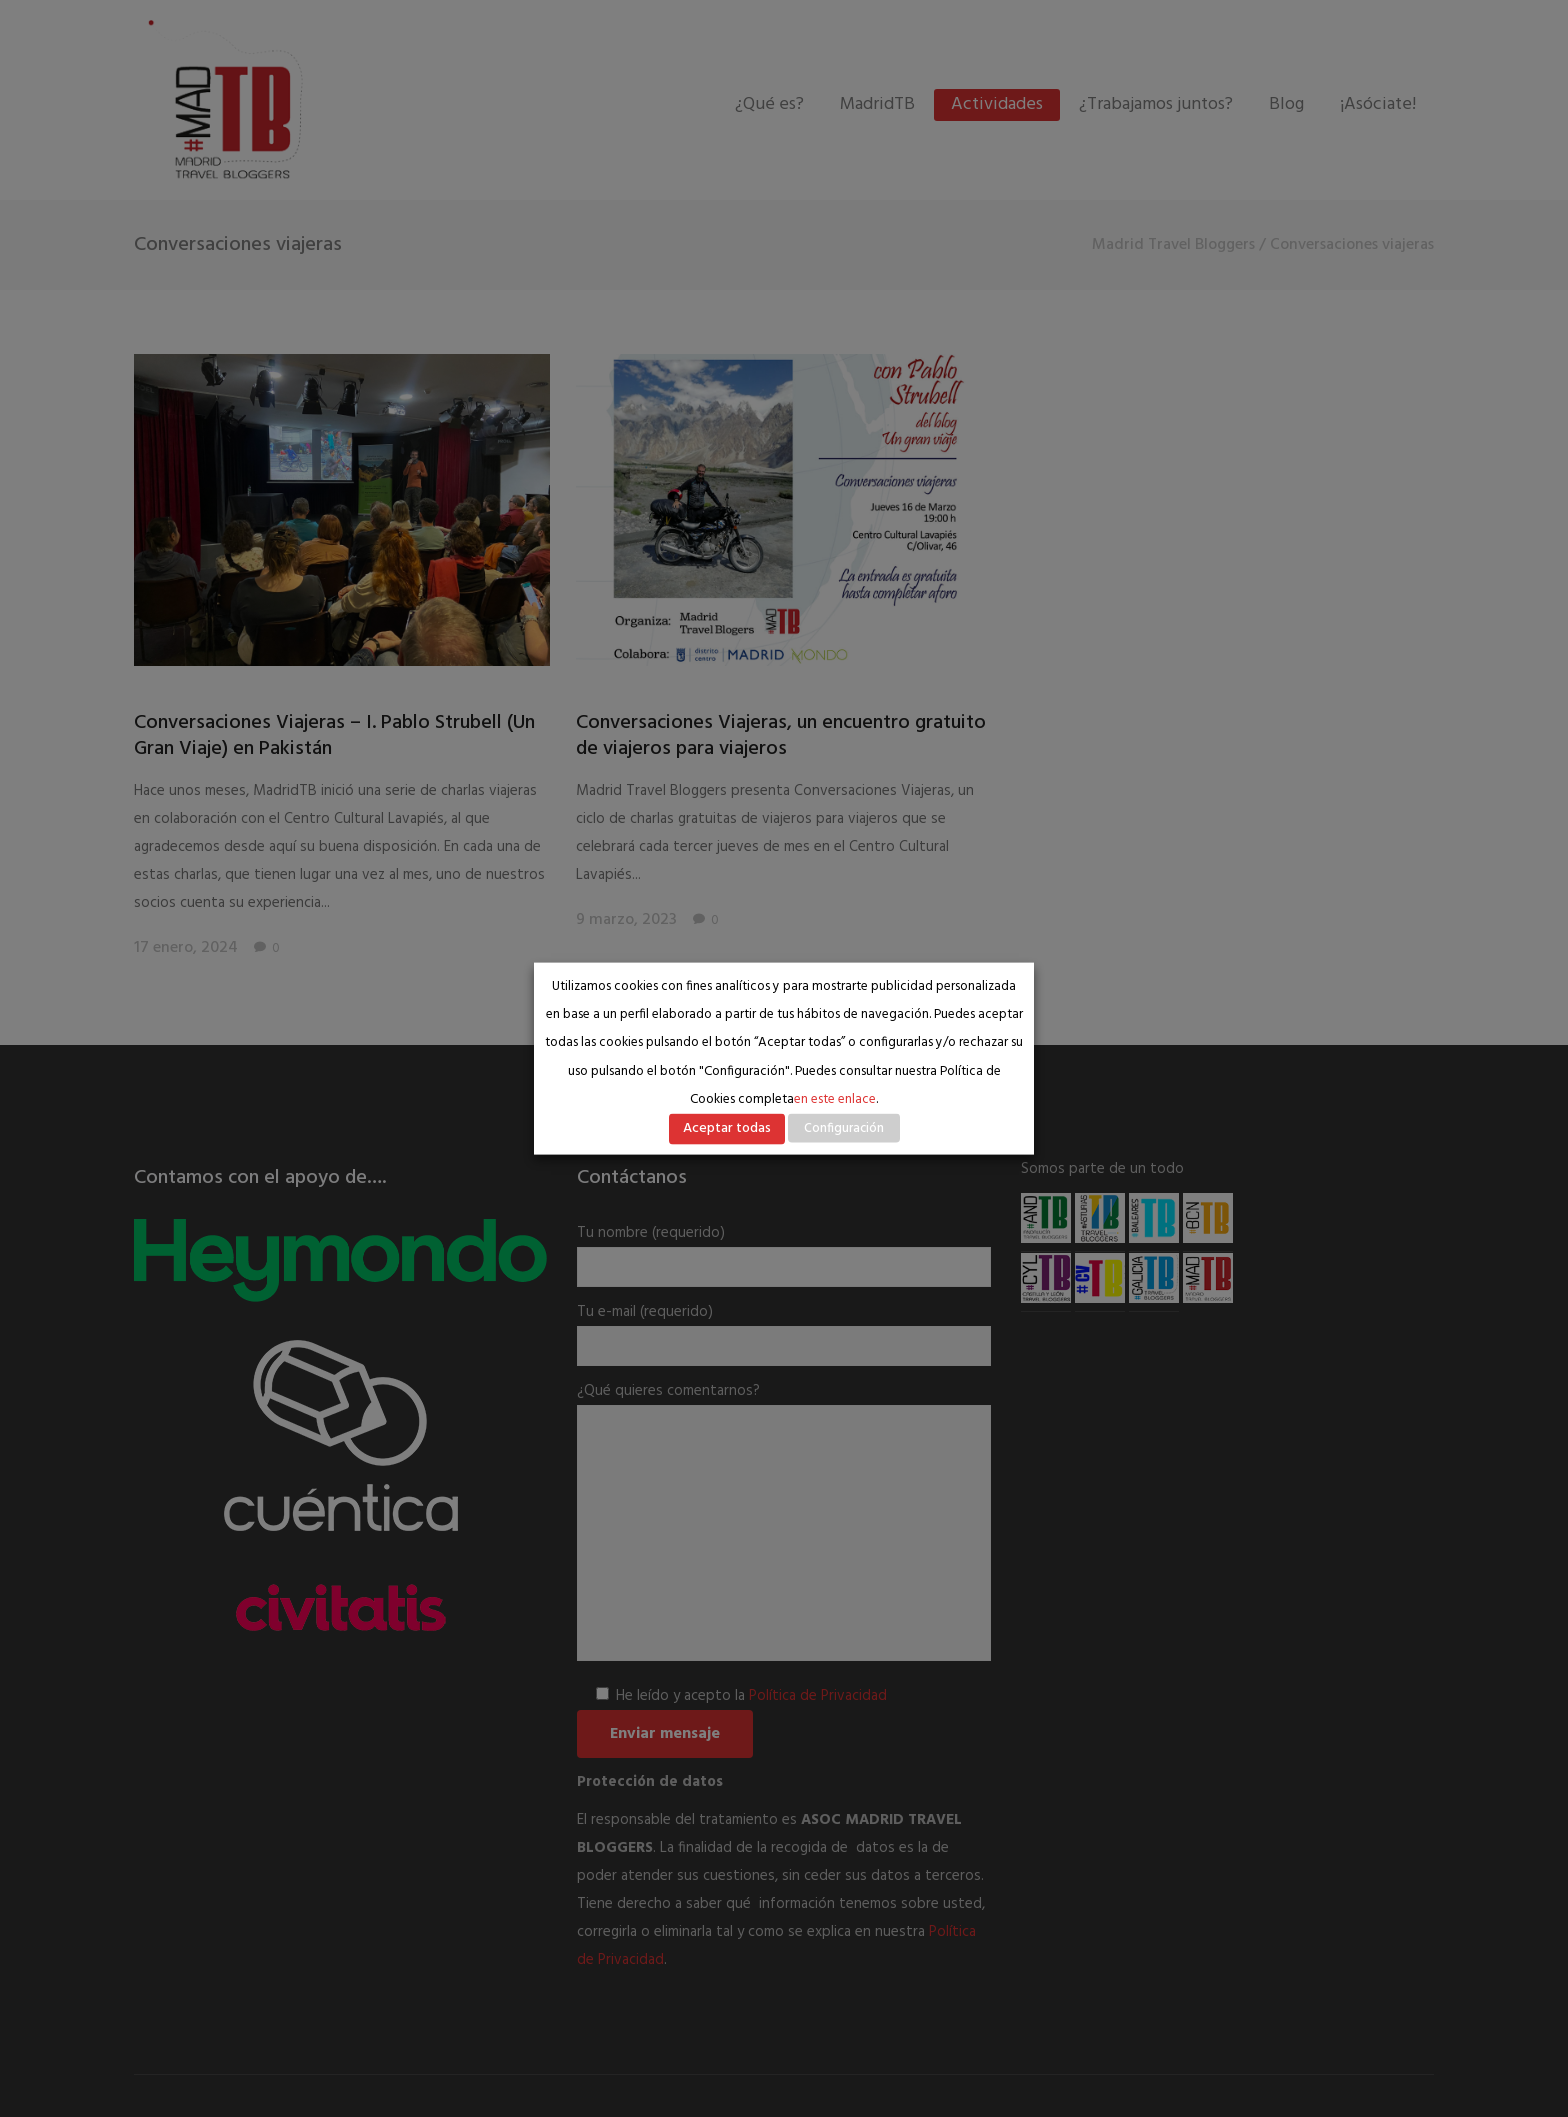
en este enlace (835, 1099)
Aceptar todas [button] (727, 1128)
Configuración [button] (844, 1128)
